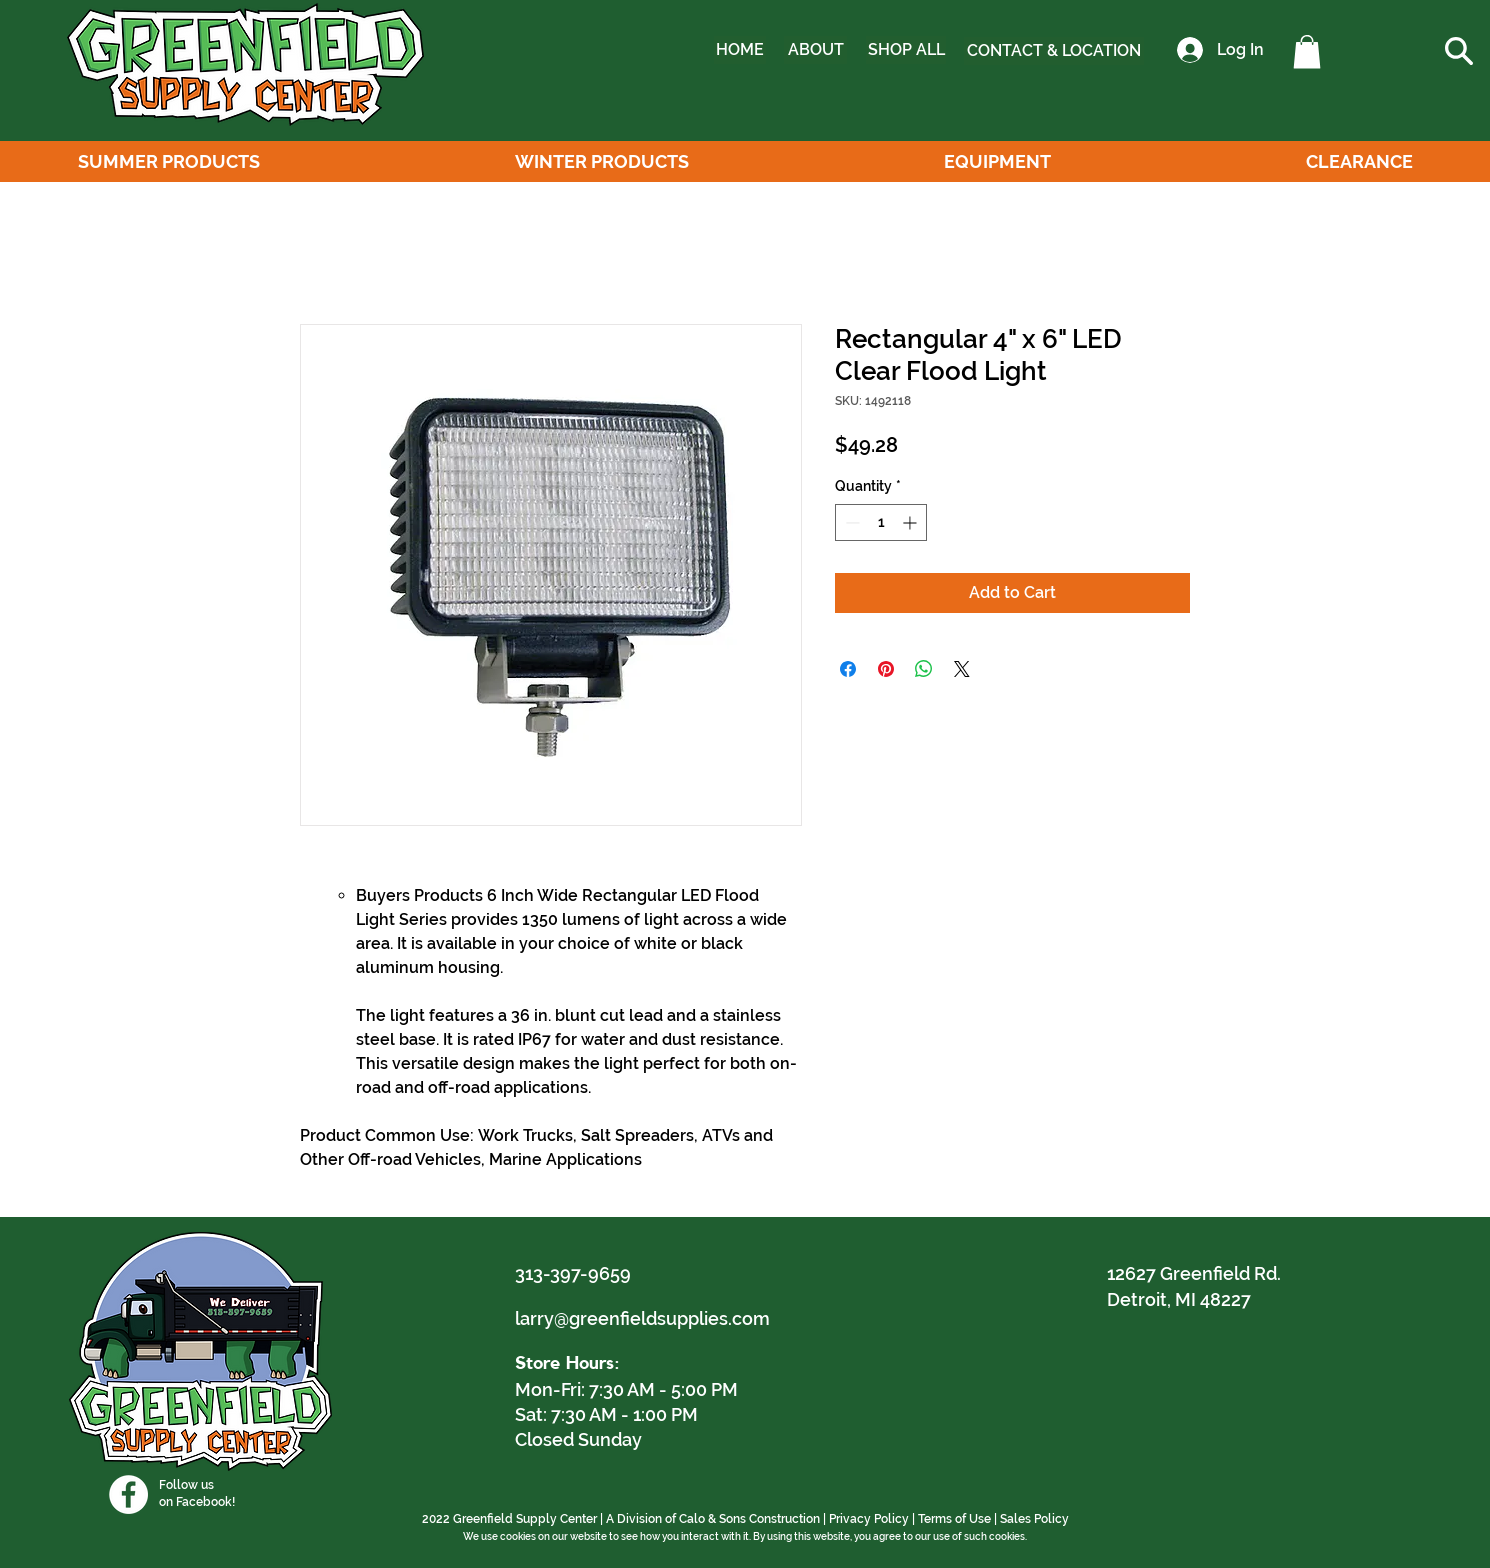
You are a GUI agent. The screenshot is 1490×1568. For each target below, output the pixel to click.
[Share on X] (962, 669)
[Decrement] (850, 522)
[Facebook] (128, 1494)
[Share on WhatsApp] (924, 669)
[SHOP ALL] (906, 50)
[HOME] (740, 50)
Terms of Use (954, 1519)
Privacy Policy (869, 1519)
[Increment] (911, 522)
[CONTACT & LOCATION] (1054, 51)
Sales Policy (1034, 1519)
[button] (1307, 51)
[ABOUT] (815, 50)
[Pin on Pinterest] (886, 669)
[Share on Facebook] (848, 669)
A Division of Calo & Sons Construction (713, 1519)
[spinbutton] (881, 522)
